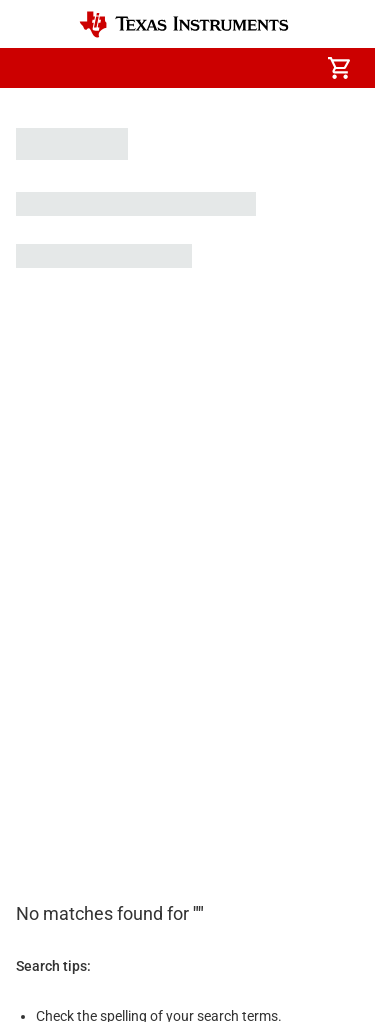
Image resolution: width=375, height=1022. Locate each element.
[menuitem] (171, 68)
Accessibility (54, 852)
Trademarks (264, 880)
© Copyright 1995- (89, 954)
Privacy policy (265, 852)
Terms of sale (57, 880)
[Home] (184, 24)
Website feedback (70, 908)
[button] (36, 68)
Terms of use (162, 880)
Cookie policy (157, 852)
